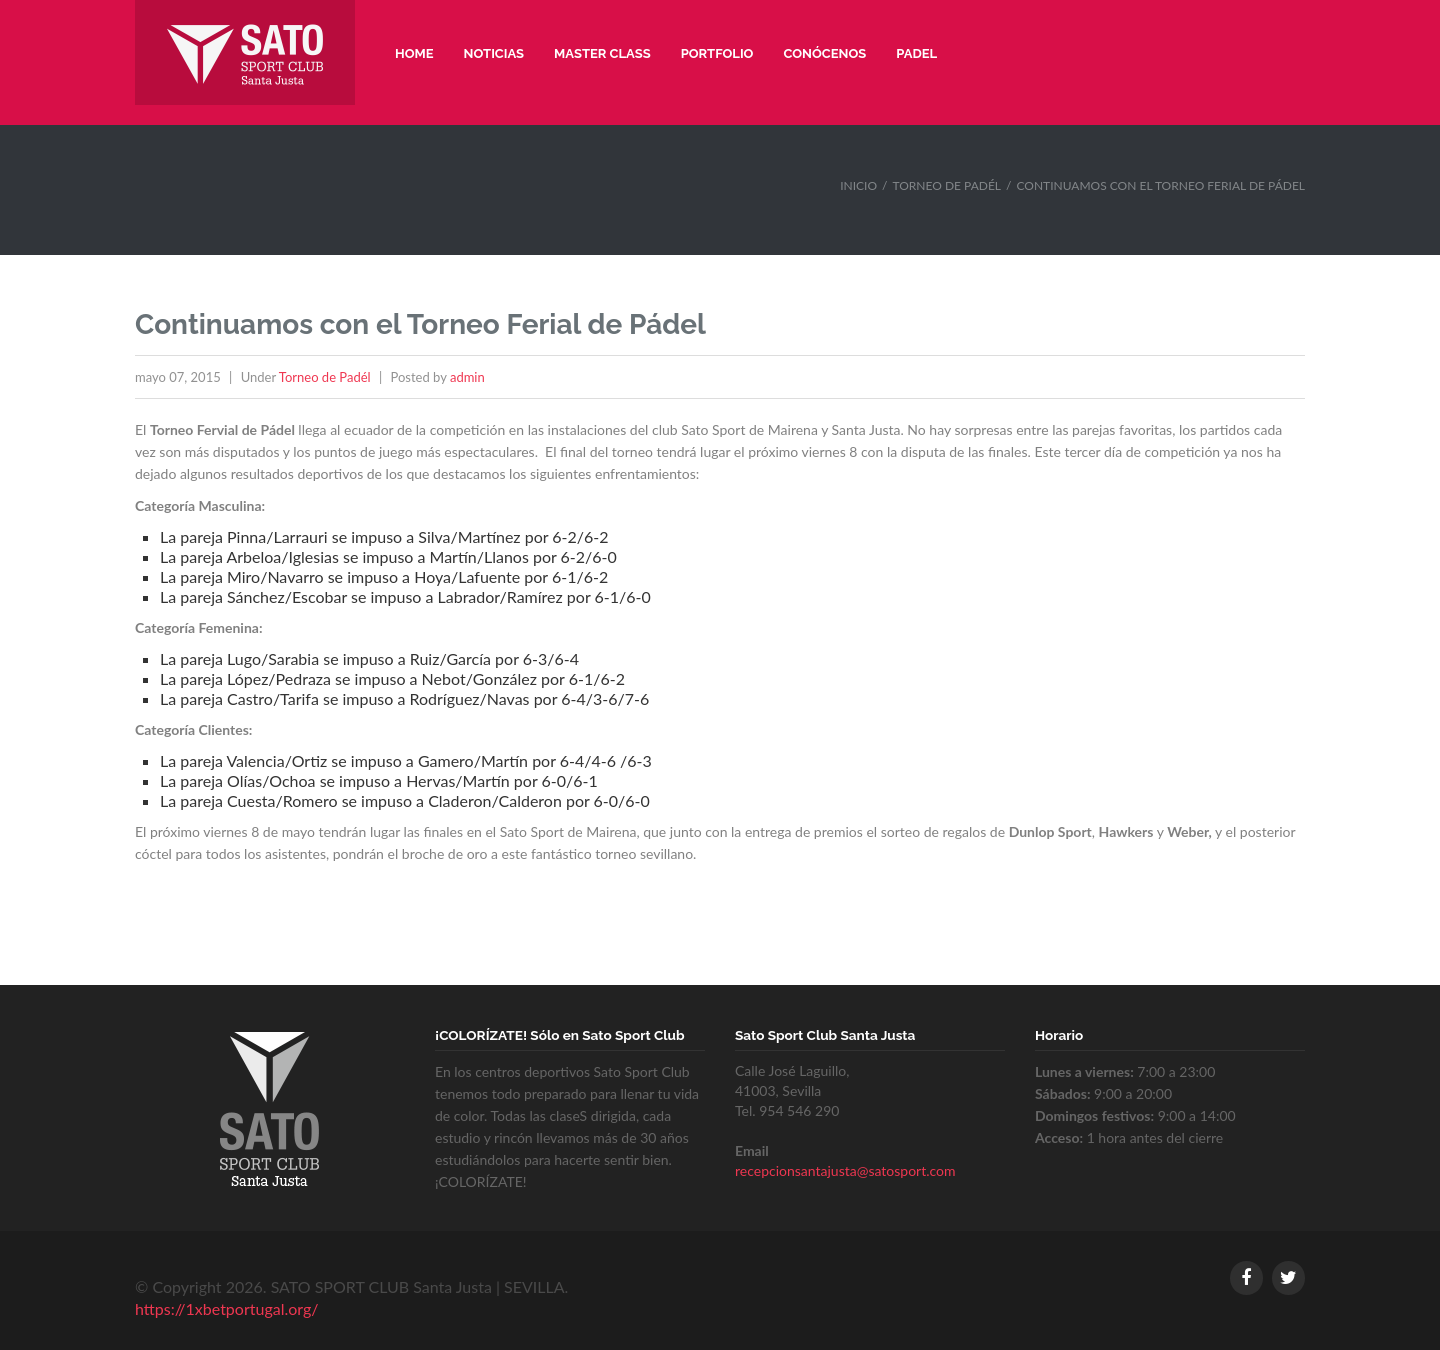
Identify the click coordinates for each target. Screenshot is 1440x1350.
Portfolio (717, 53)
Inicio (858, 185)
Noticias (494, 53)
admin (467, 377)
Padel (916, 53)
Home (414, 53)
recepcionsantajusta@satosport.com (845, 1170)
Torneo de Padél (947, 185)
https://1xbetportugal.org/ (226, 1308)
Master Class (602, 53)
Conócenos (824, 53)
